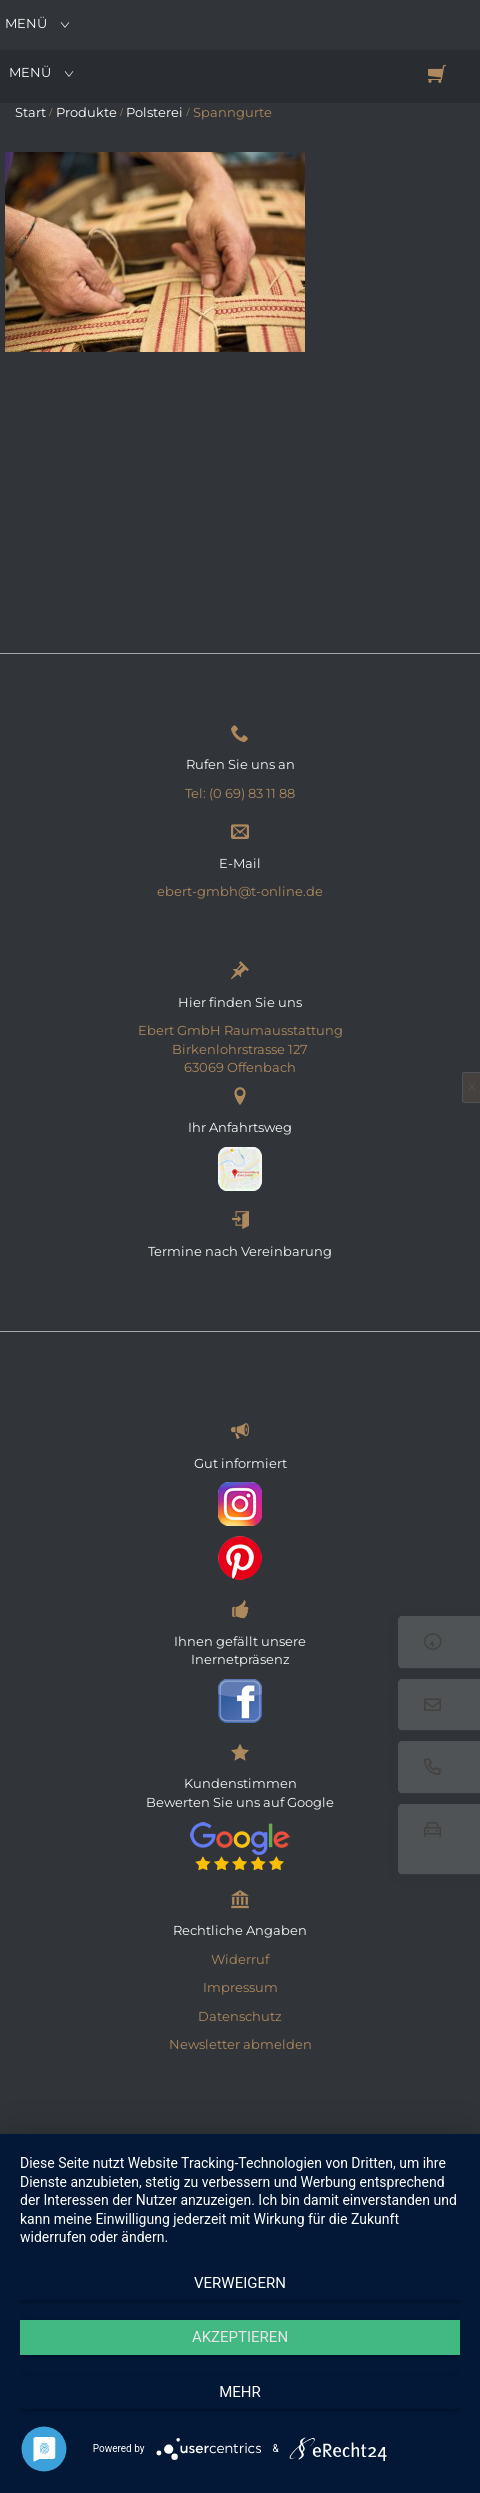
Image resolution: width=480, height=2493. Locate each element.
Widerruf (240, 1959)
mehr (240, 2392)
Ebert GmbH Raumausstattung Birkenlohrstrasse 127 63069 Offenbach (240, 1048)
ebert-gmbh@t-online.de (240, 891)
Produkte (86, 112)
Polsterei (154, 112)
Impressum (240, 1987)
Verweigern (240, 2283)
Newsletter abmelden (240, 2044)
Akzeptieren (240, 2337)
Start (30, 112)
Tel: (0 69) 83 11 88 (240, 793)
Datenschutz (240, 2016)
